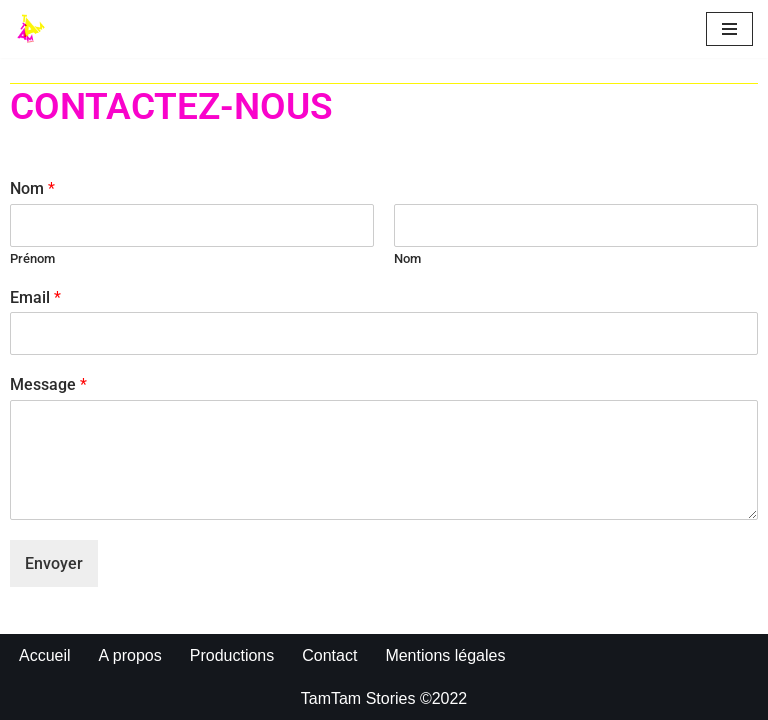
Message (48, 384)
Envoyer (54, 563)
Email (35, 297)
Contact (329, 655)
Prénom (32, 258)
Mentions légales (445, 655)
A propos (130, 655)
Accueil (45, 655)
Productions (232, 655)
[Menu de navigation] (729, 29)
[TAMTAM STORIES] (36, 29)
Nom (32, 188)
